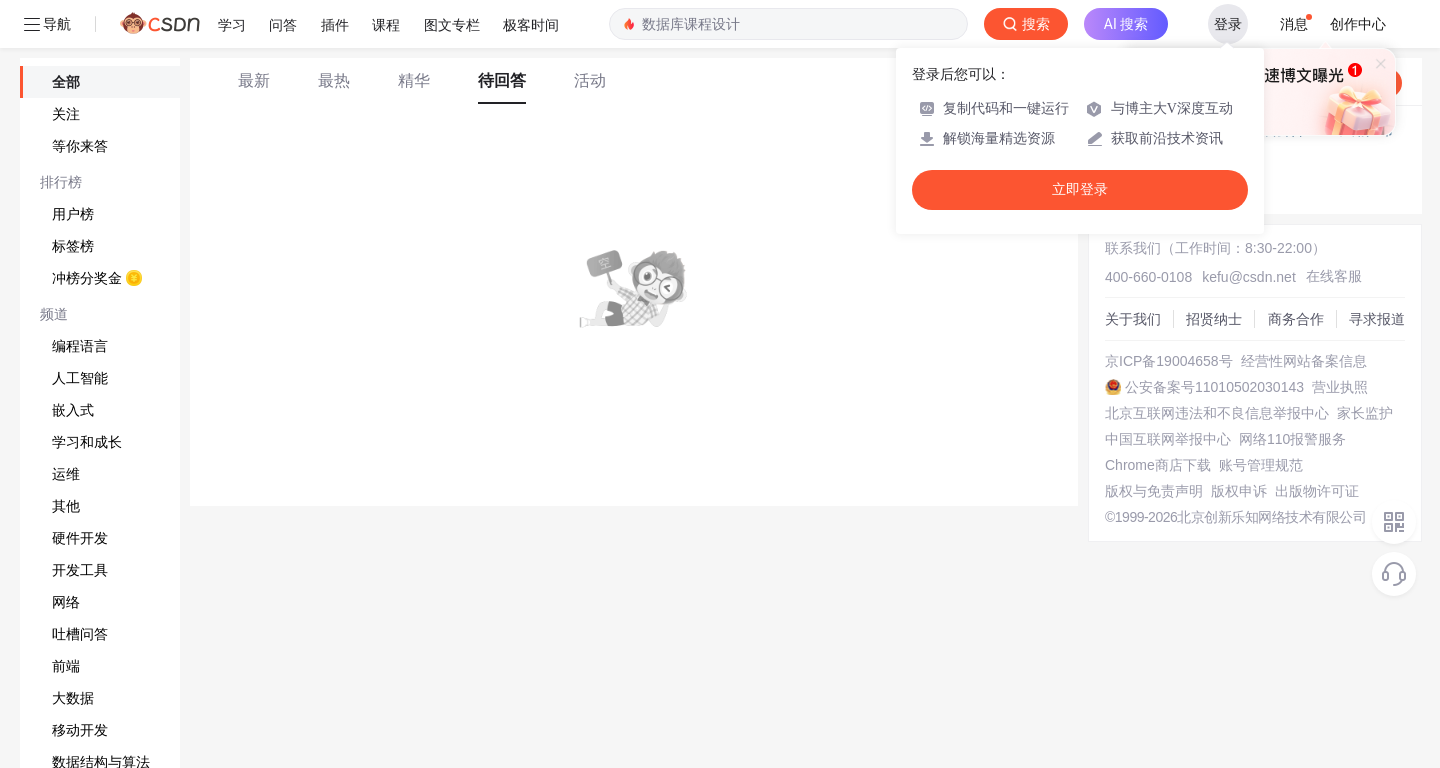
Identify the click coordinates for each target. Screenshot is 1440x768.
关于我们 (1133, 319)
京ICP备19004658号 (1169, 361)
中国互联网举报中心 (1168, 439)
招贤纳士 (1214, 319)
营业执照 (1340, 387)
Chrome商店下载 (1158, 465)
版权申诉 (1239, 491)
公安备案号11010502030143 (1214, 387)
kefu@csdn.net (1249, 277)
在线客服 (1334, 276)
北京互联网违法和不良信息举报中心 (1217, 413)
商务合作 (1296, 319)
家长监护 (1365, 413)
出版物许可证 (1317, 491)
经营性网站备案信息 (1304, 361)
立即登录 (1080, 189)
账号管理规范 (1261, 465)
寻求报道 (1377, 319)
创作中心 (1358, 24)
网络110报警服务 (1292, 439)
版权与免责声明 (1154, 491)
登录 (1228, 24)
